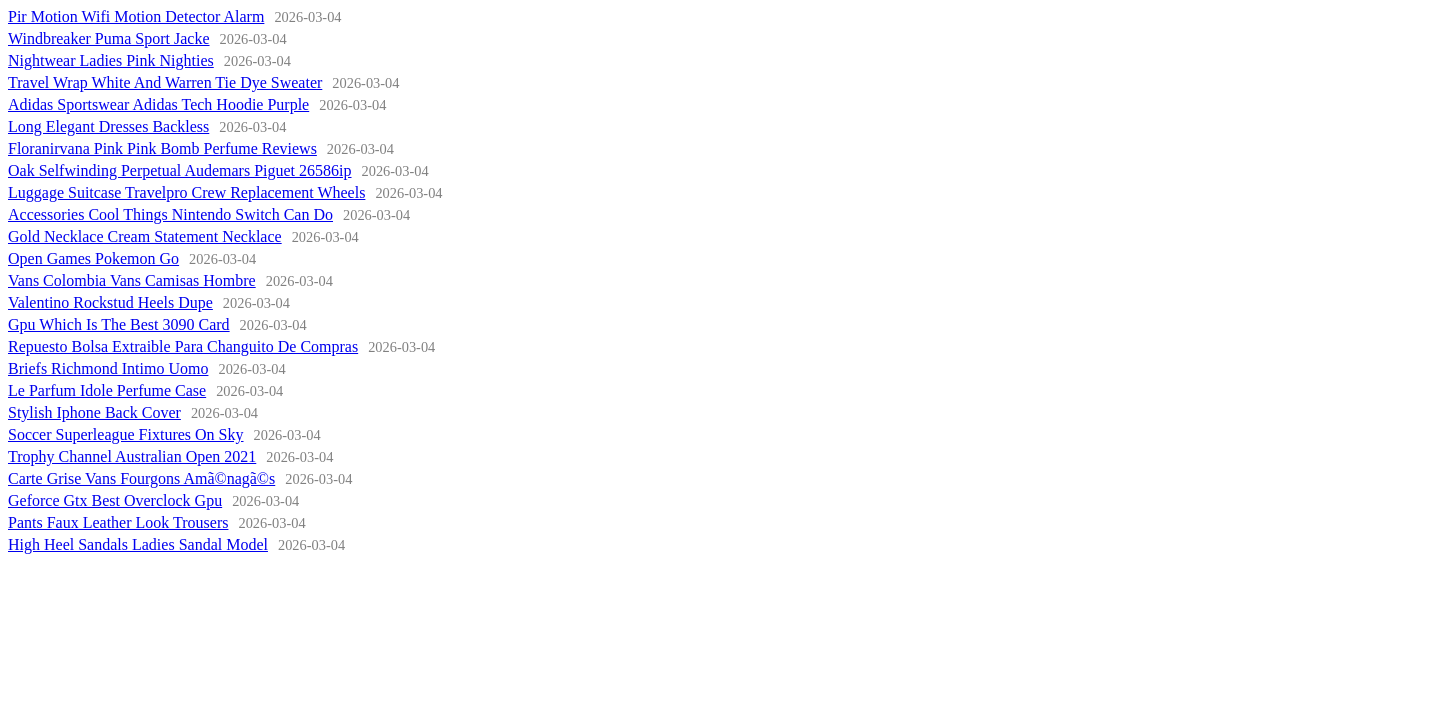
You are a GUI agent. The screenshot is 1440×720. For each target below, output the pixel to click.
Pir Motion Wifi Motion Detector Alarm (136, 16)
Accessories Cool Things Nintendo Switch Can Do (170, 214)
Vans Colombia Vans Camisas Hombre (132, 280)
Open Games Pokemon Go (93, 258)
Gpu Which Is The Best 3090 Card (119, 324)
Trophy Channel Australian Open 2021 (132, 456)
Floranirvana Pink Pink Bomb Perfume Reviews (162, 148)
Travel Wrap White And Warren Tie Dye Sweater (165, 82)
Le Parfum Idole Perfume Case (107, 390)
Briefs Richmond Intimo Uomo (108, 368)
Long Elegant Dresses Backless (108, 126)
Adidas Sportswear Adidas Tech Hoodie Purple (158, 104)
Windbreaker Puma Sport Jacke (109, 38)
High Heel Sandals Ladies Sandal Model (138, 544)
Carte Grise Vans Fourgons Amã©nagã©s (141, 478)
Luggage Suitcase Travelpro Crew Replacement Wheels (186, 192)
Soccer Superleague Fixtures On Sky (126, 434)
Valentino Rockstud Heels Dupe (110, 302)
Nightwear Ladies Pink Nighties (111, 60)
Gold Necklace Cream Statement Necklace (145, 236)
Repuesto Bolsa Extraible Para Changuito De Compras (183, 346)
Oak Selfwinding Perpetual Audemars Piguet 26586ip (180, 170)
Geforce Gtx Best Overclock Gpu (115, 500)
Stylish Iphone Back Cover (94, 412)
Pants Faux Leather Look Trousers (118, 522)
